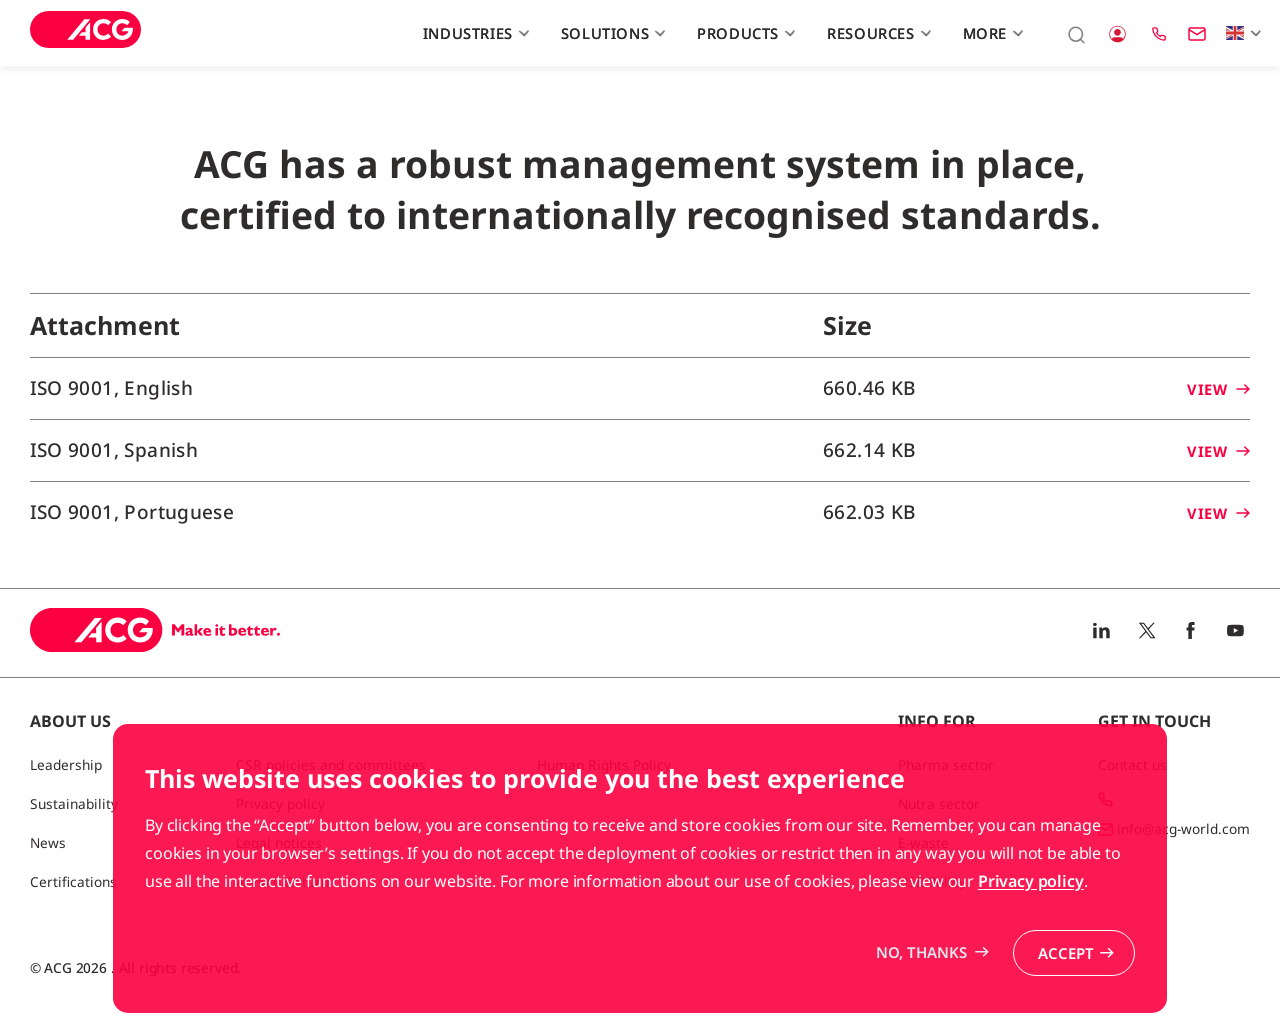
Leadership (66, 764)
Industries (473, 33)
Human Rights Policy (604, 764)
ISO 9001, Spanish (114, 450)
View (1218, 389)
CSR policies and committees (331, 764)
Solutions (611, 33)
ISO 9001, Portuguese (132, 512)
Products (743, 33)
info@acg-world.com (1183, 828)
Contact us (1132, 764)
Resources (876, 33)
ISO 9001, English (111, 388)
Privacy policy (1031, 935)
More (991, 33)
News (48, 842)
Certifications (73, 881)
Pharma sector (946, 764)
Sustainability (74, 803)
